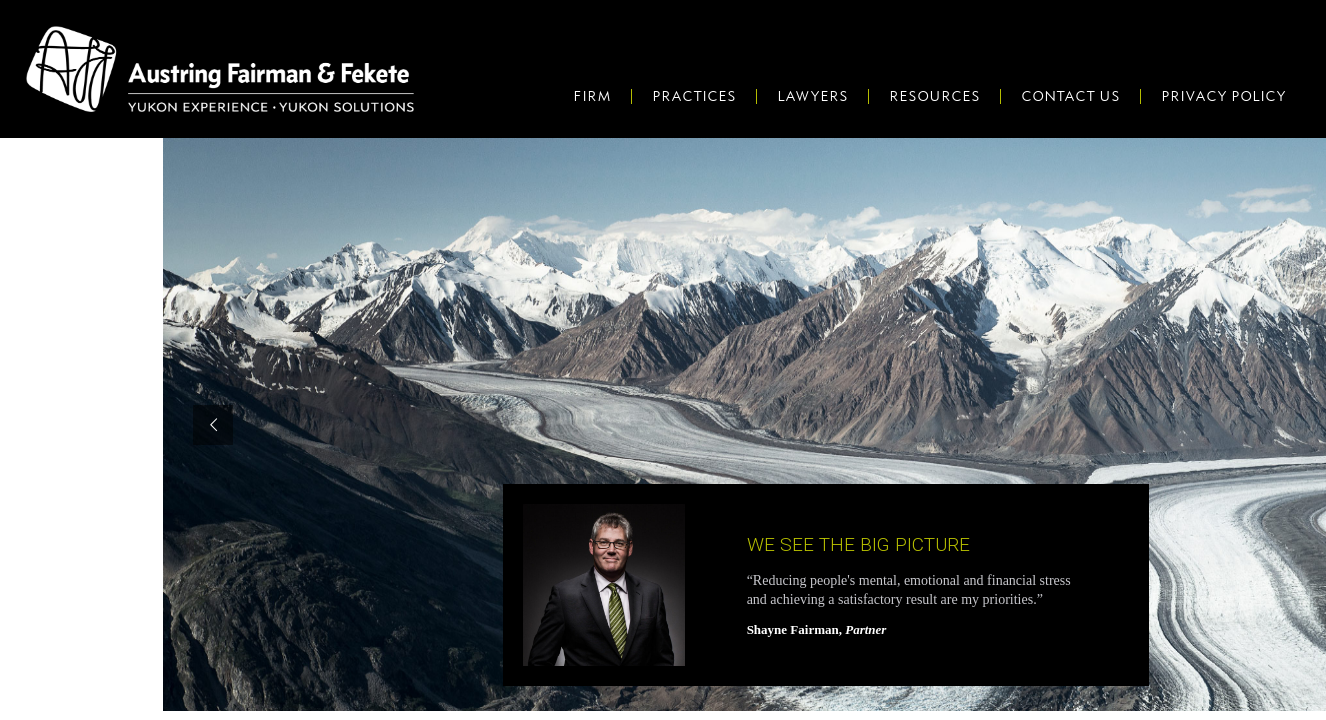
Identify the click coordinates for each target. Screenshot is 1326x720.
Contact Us (1070, 96)
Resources (934, 96)
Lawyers (812, 96)
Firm (592, 96)
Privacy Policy (1223, 96)
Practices (694, 96)
